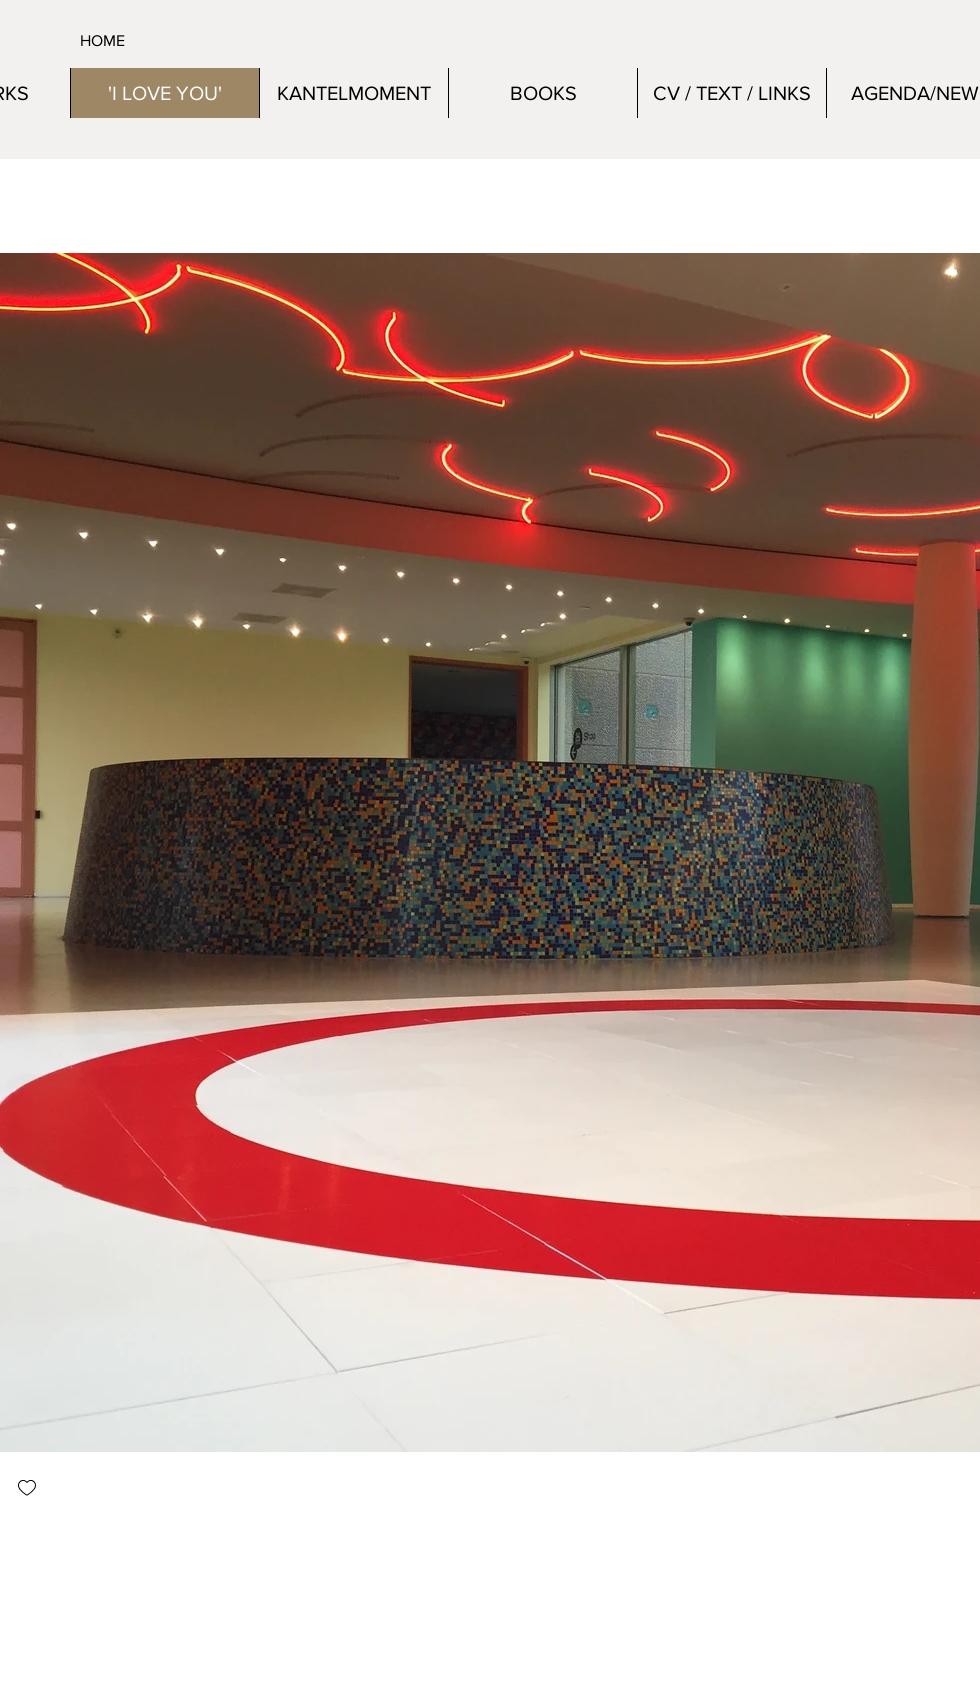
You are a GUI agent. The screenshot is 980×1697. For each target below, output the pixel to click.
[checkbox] (27, 1489)
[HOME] (163, 41)
